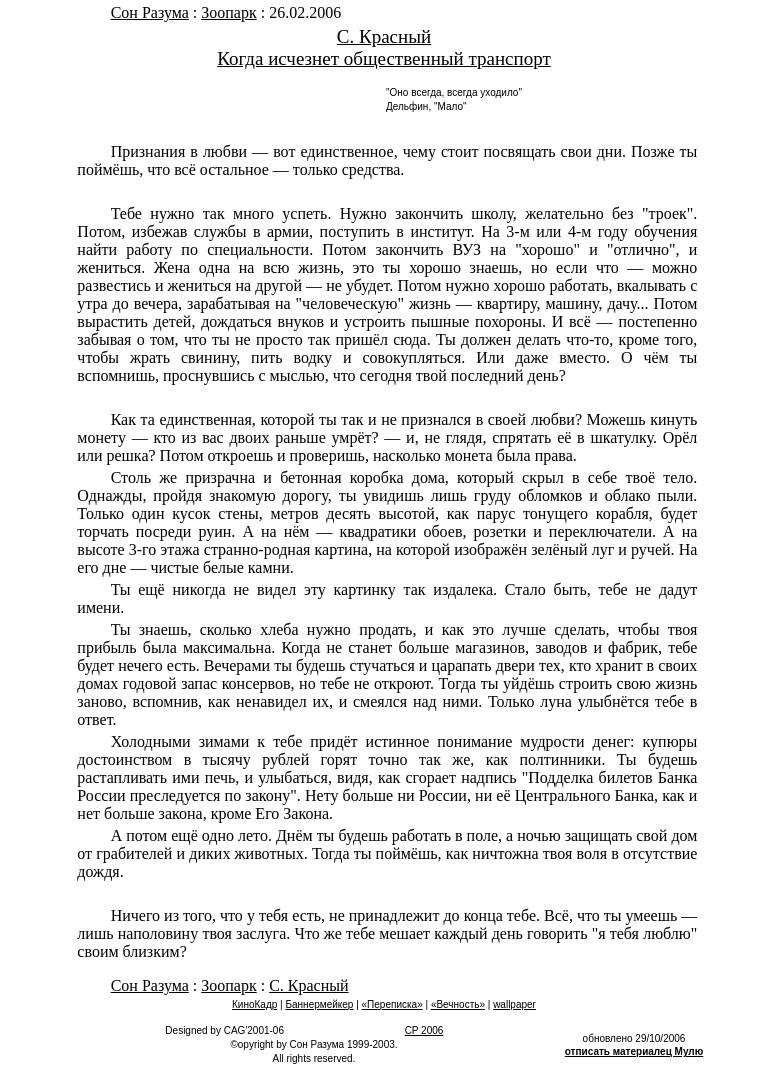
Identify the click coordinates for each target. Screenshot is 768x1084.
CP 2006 (424, 1030)
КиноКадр (254, 1004)
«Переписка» (392, 1004)
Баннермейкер (319, 1004)
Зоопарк (228, 12)
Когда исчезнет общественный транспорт (384, 58)
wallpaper (514, 1004)
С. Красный (384, 36)
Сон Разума (150, 12)
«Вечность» (458, 1004)
